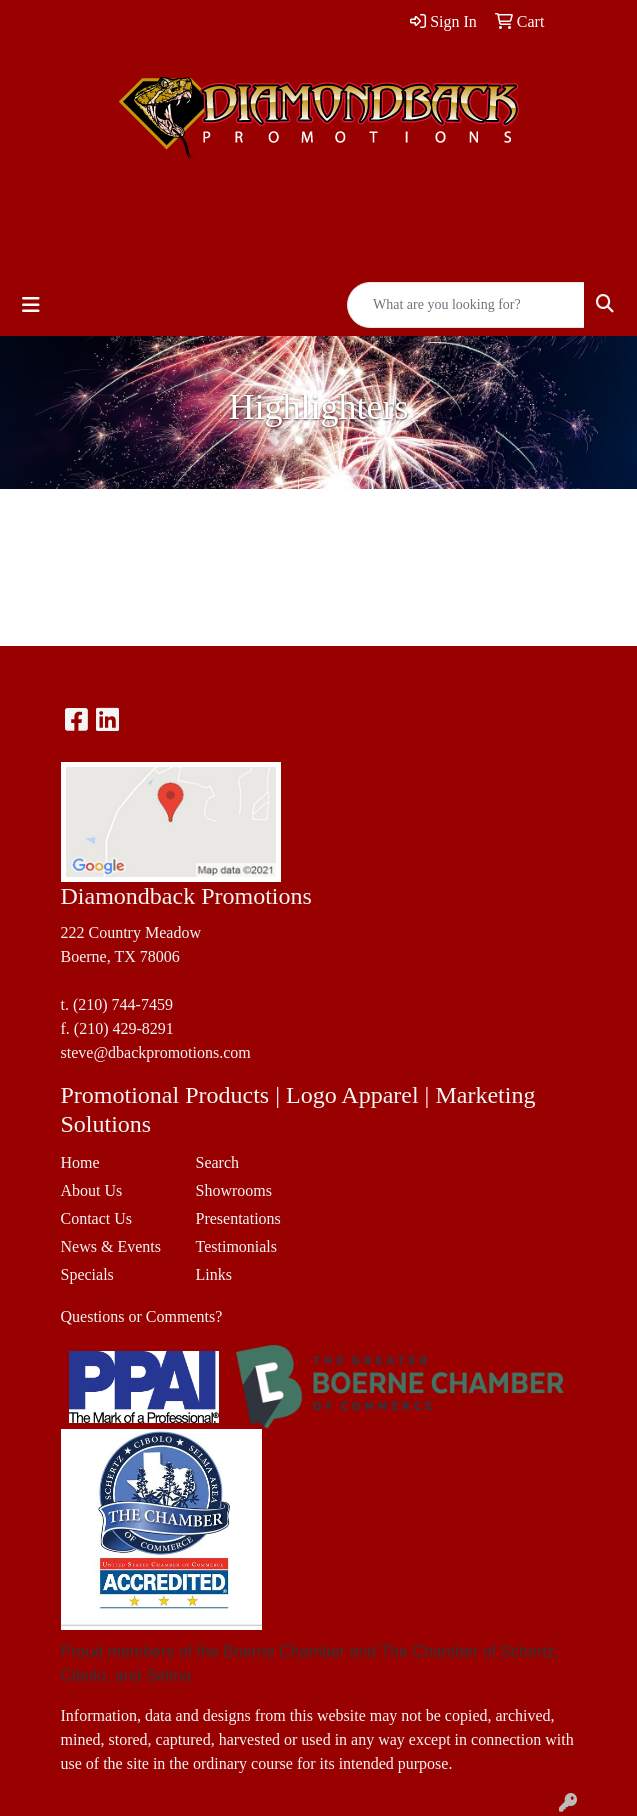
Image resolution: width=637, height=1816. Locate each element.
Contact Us (97, 1218)
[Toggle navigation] (31, 305)
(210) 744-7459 (123, 1004)
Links (214, 1274)
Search (218, 1162)
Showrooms (234, 1190)
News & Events (111, 1246)
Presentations (238, 1218)
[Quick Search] (466, 305)
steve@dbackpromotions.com (156, 1052)
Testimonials (237, 1246)
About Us (92, 1190)
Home (80, 1162)
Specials (87, 1274)
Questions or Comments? (142, 1316)
